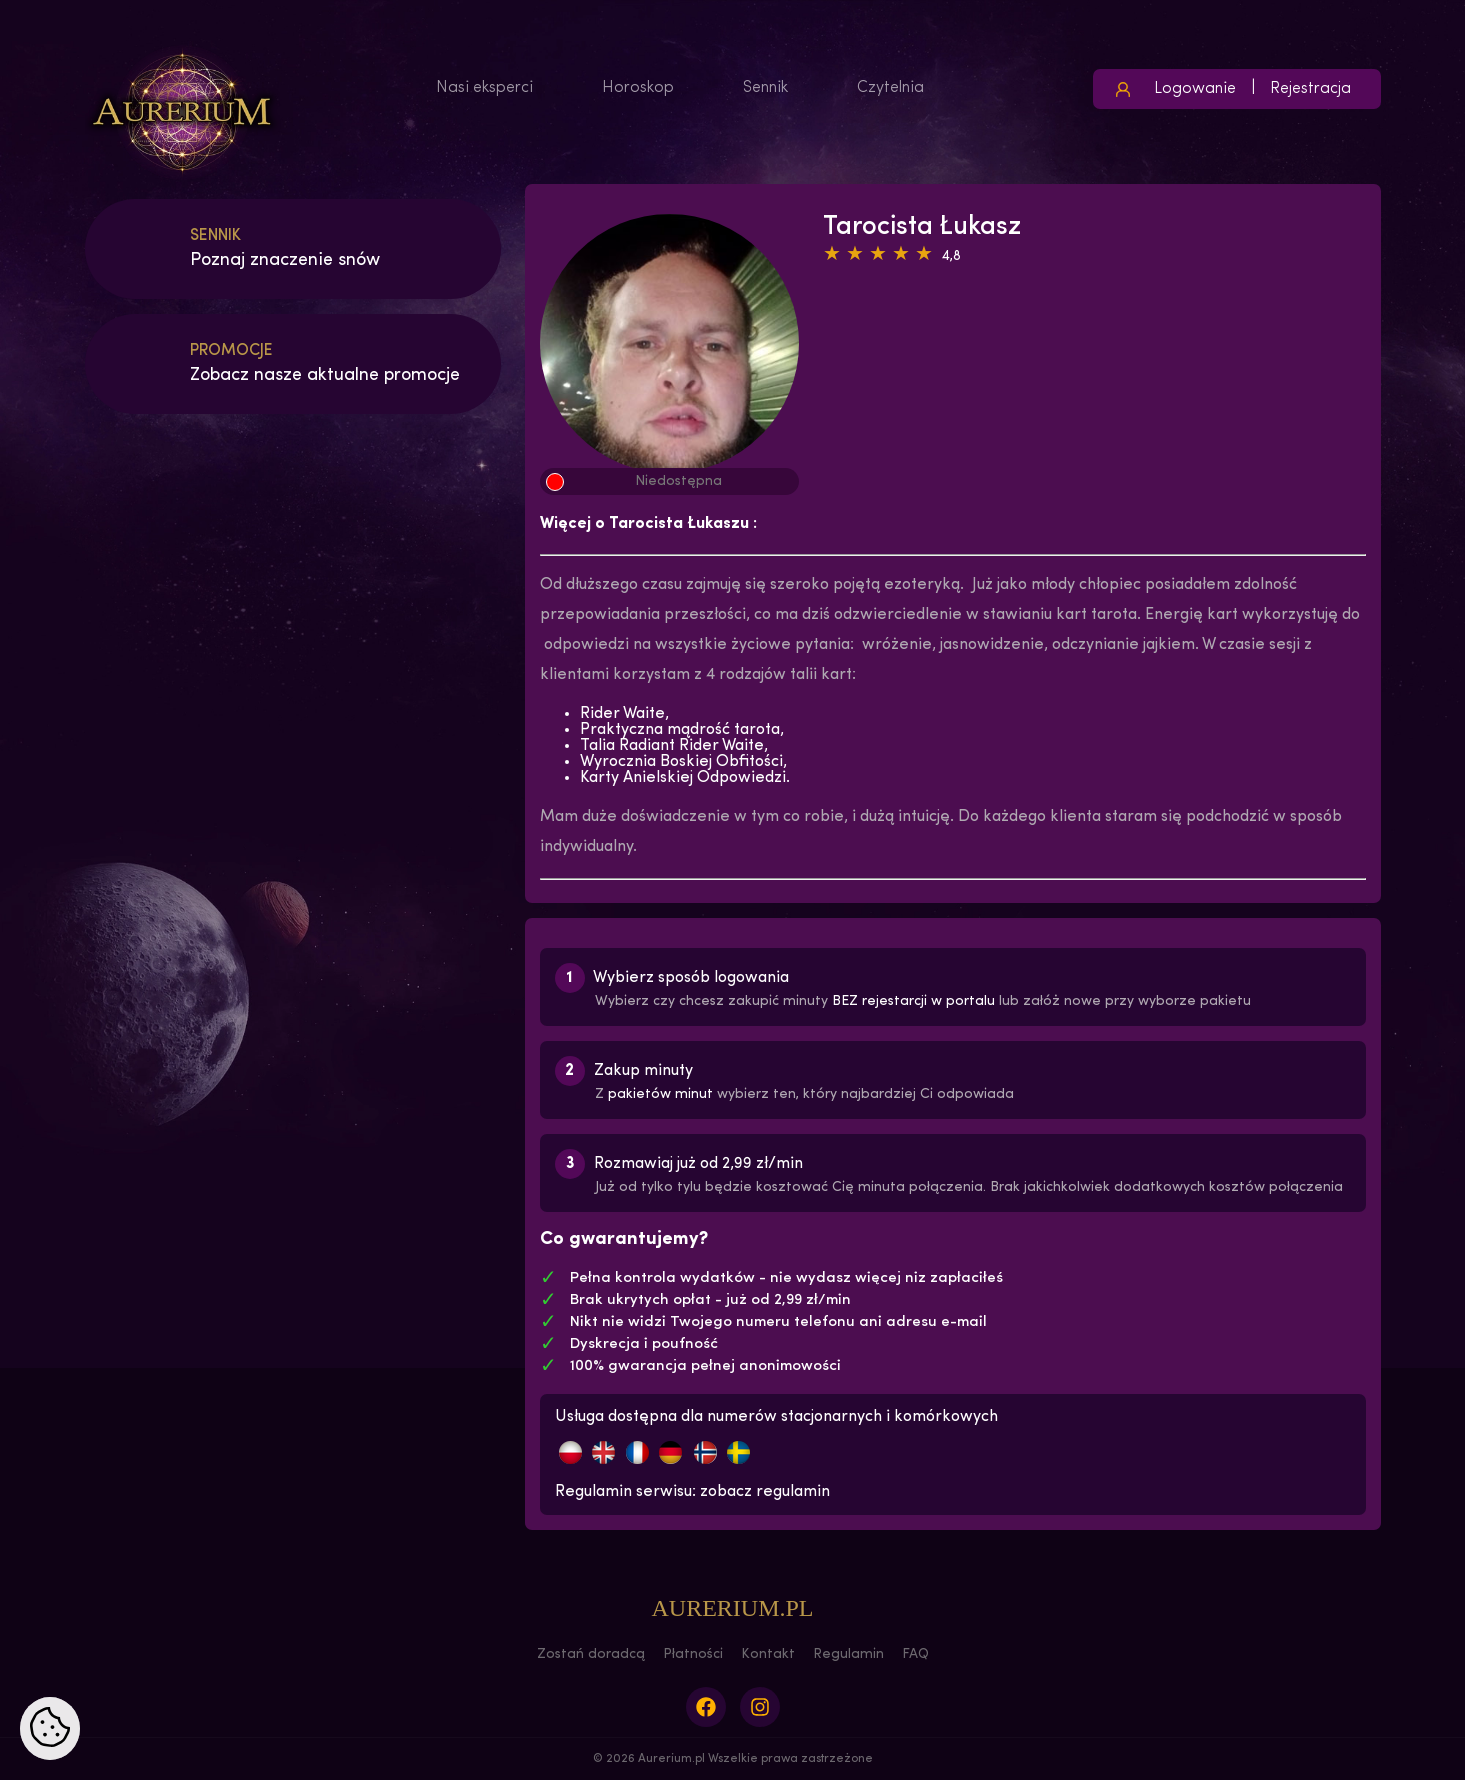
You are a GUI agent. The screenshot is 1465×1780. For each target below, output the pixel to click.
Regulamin (848, 1654)
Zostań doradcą (591, 1654)
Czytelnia (890, 88)
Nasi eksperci (484, 88)
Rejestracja (1310, 89)
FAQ (915, 1654)
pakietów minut (660, 1094)
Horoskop (638, 88)
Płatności (693, 1654)
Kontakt (768, 1654)
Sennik (765, 88)
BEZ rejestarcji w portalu (913, 1001)
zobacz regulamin (765, 1492)
